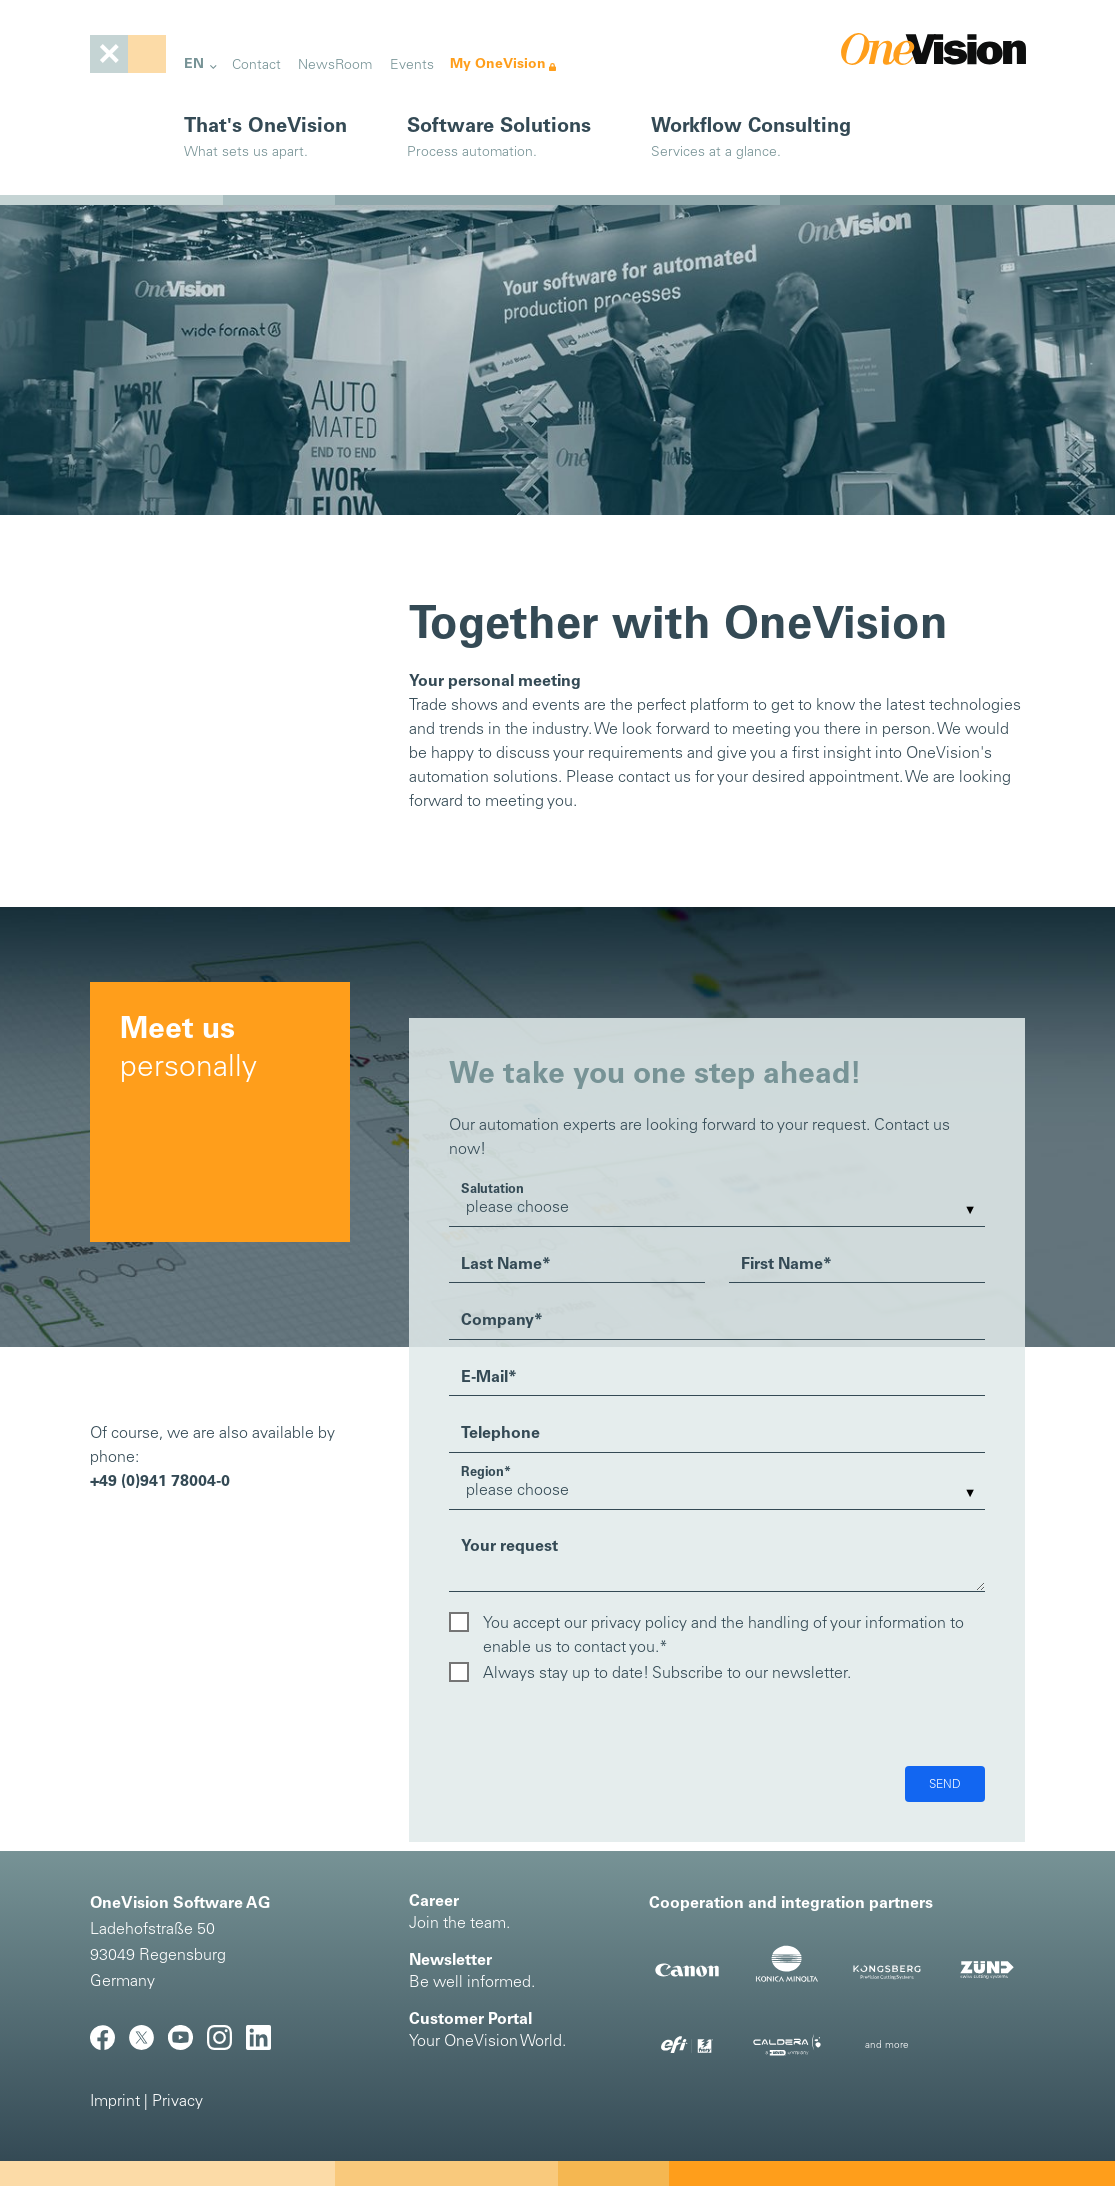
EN (194, 64)
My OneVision (498, 64)
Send (945, 1785)
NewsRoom (335, 65)
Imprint (115, 2102)
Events (412, 65)
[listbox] (717, 1208)
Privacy (177, 2102)
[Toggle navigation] (128, 54)
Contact (256, 65)
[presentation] (601, 1727)
